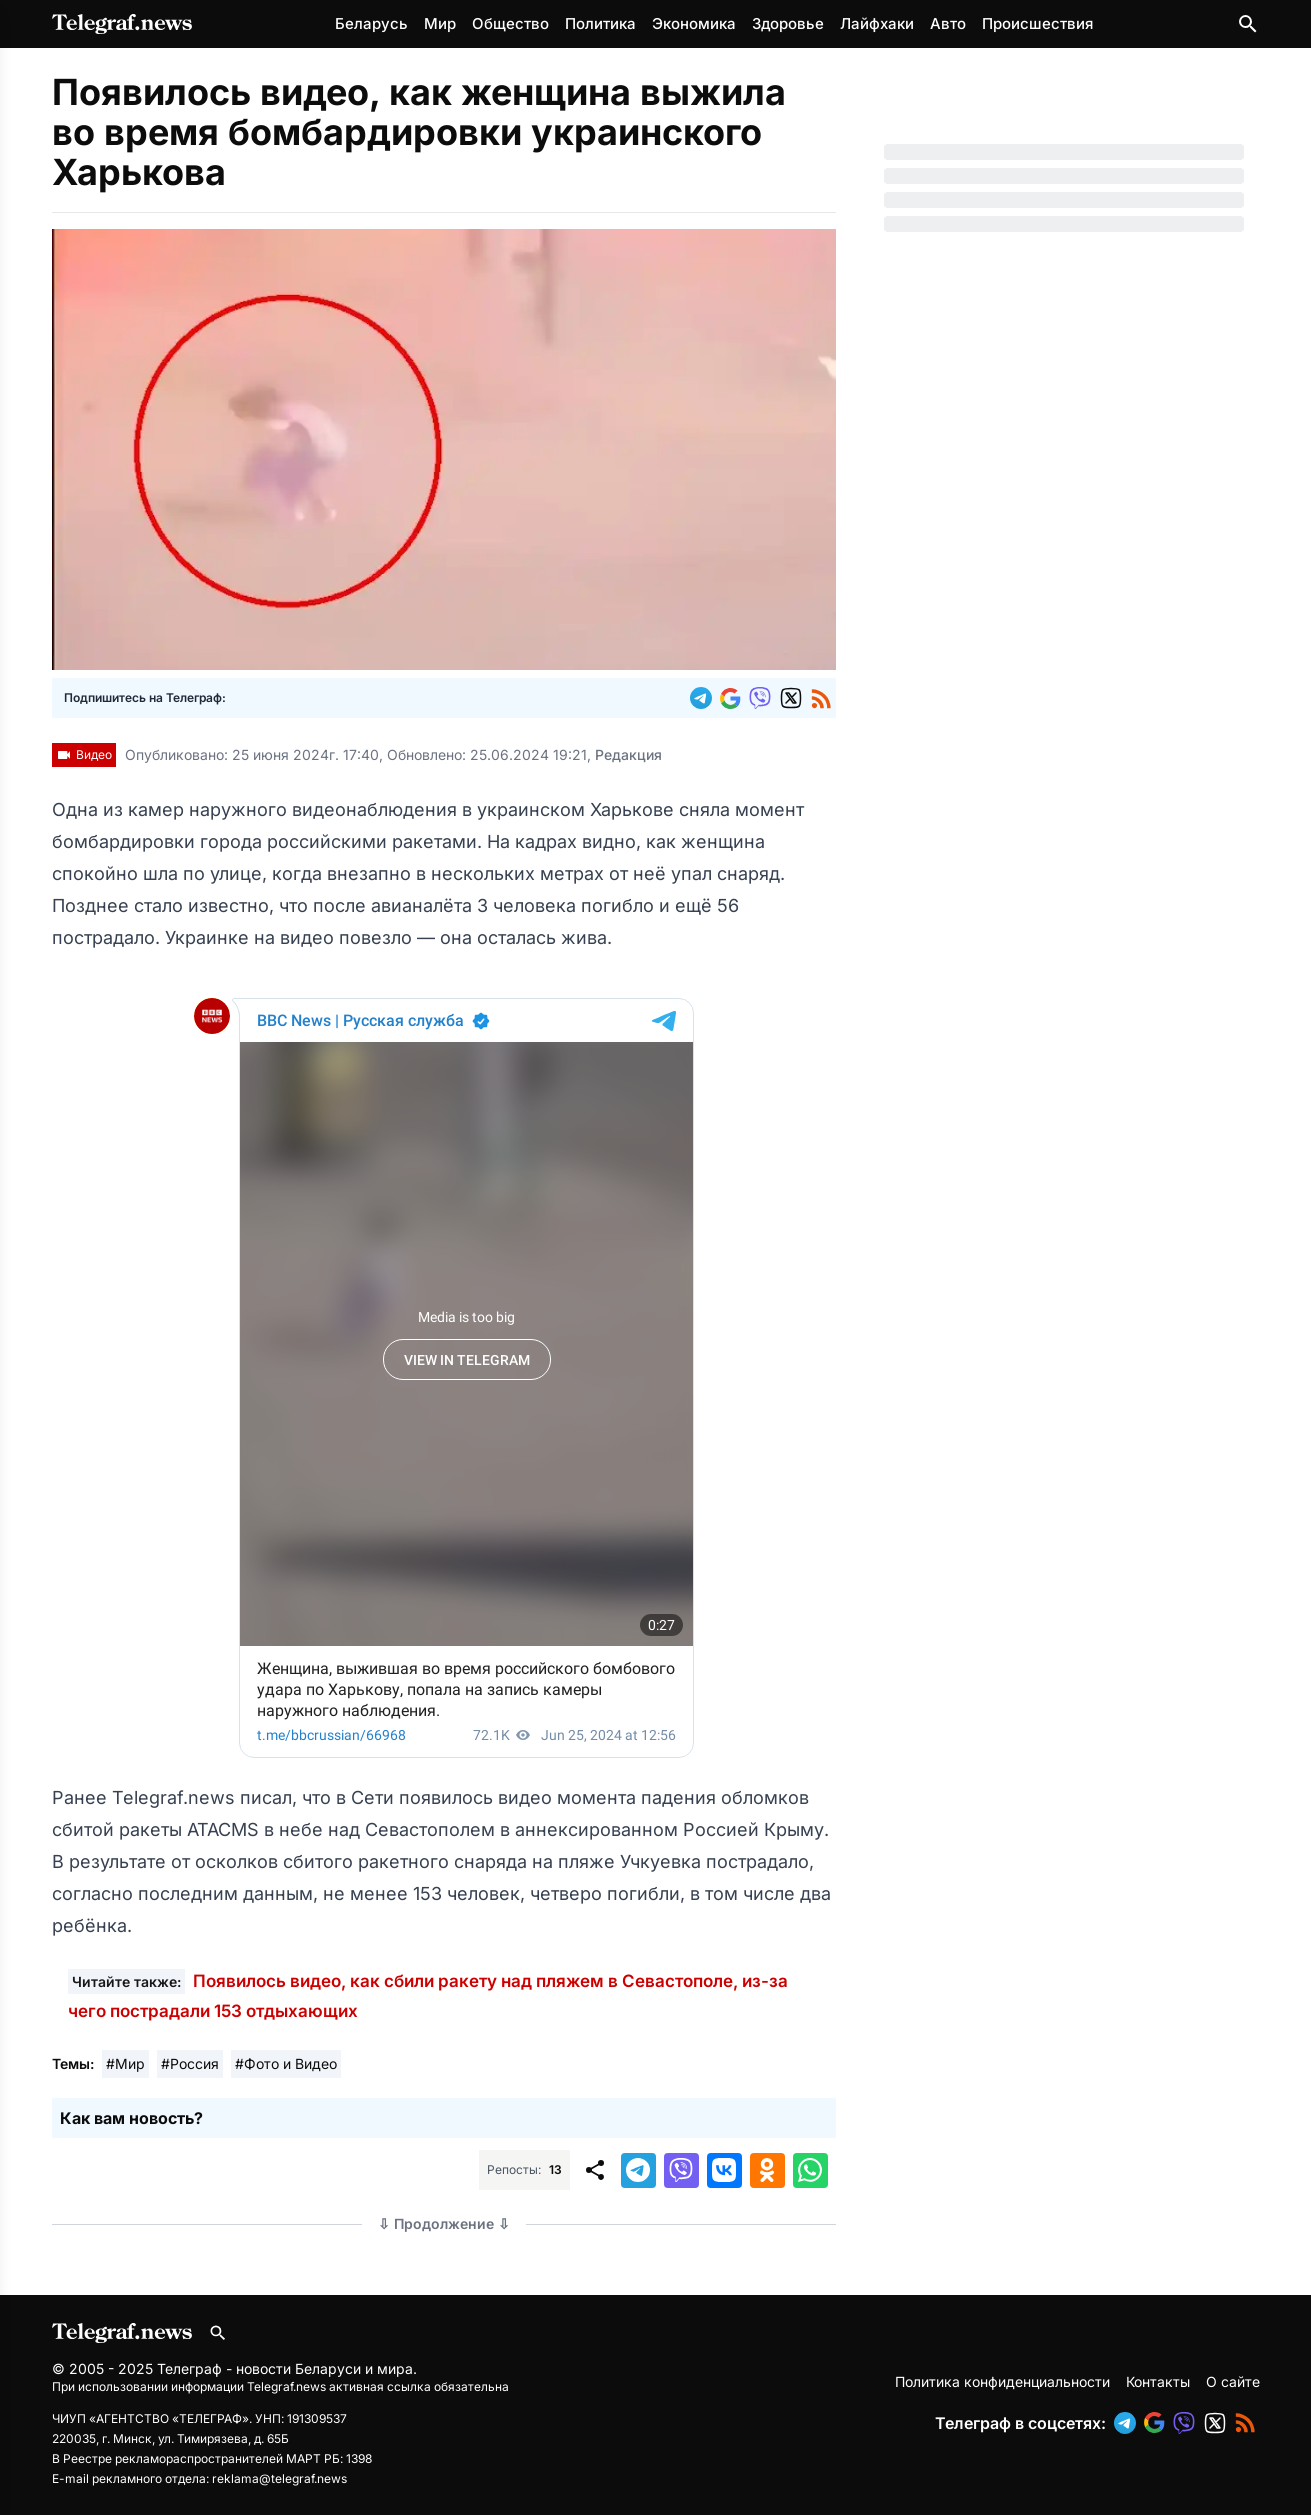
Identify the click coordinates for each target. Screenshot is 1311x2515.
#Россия (190, 2063)
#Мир (125, 2063)
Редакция (628, 754)
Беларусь (371, 23)
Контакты (1158, 2381)
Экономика (694, 23)
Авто (948, 23)
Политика (600, 23)
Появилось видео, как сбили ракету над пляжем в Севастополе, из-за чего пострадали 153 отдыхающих (428, 1996)
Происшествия (1037, 23)
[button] (705, 698)
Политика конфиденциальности (1002, 2381)
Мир (440, 23)
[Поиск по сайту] (1248, 24)
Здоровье (788, 23)
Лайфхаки (877, 23)
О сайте (1233, 2381)
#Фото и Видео (286, 2063)
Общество (510, 23)
